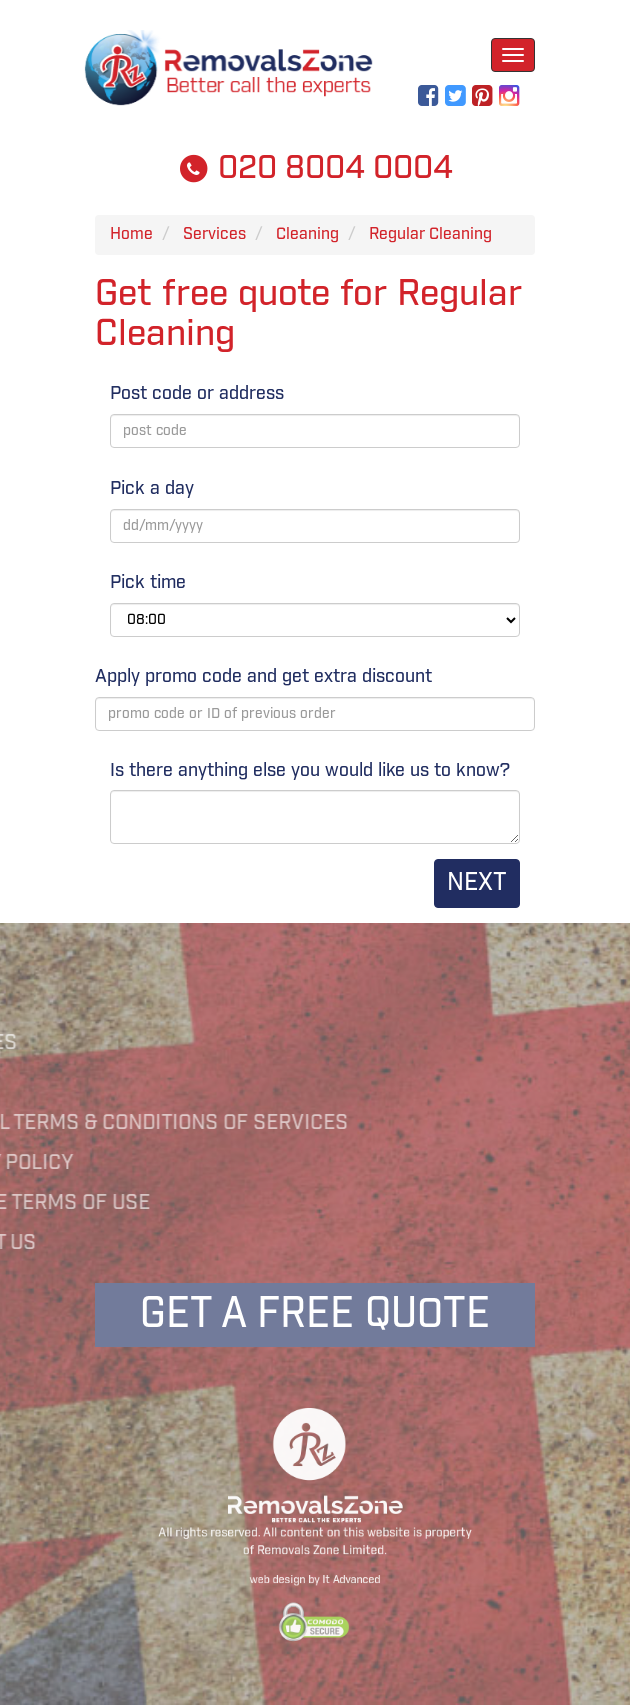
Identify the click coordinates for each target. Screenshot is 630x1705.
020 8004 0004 (315, 168)
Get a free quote (315, 1314)
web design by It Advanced (315, 1570)
